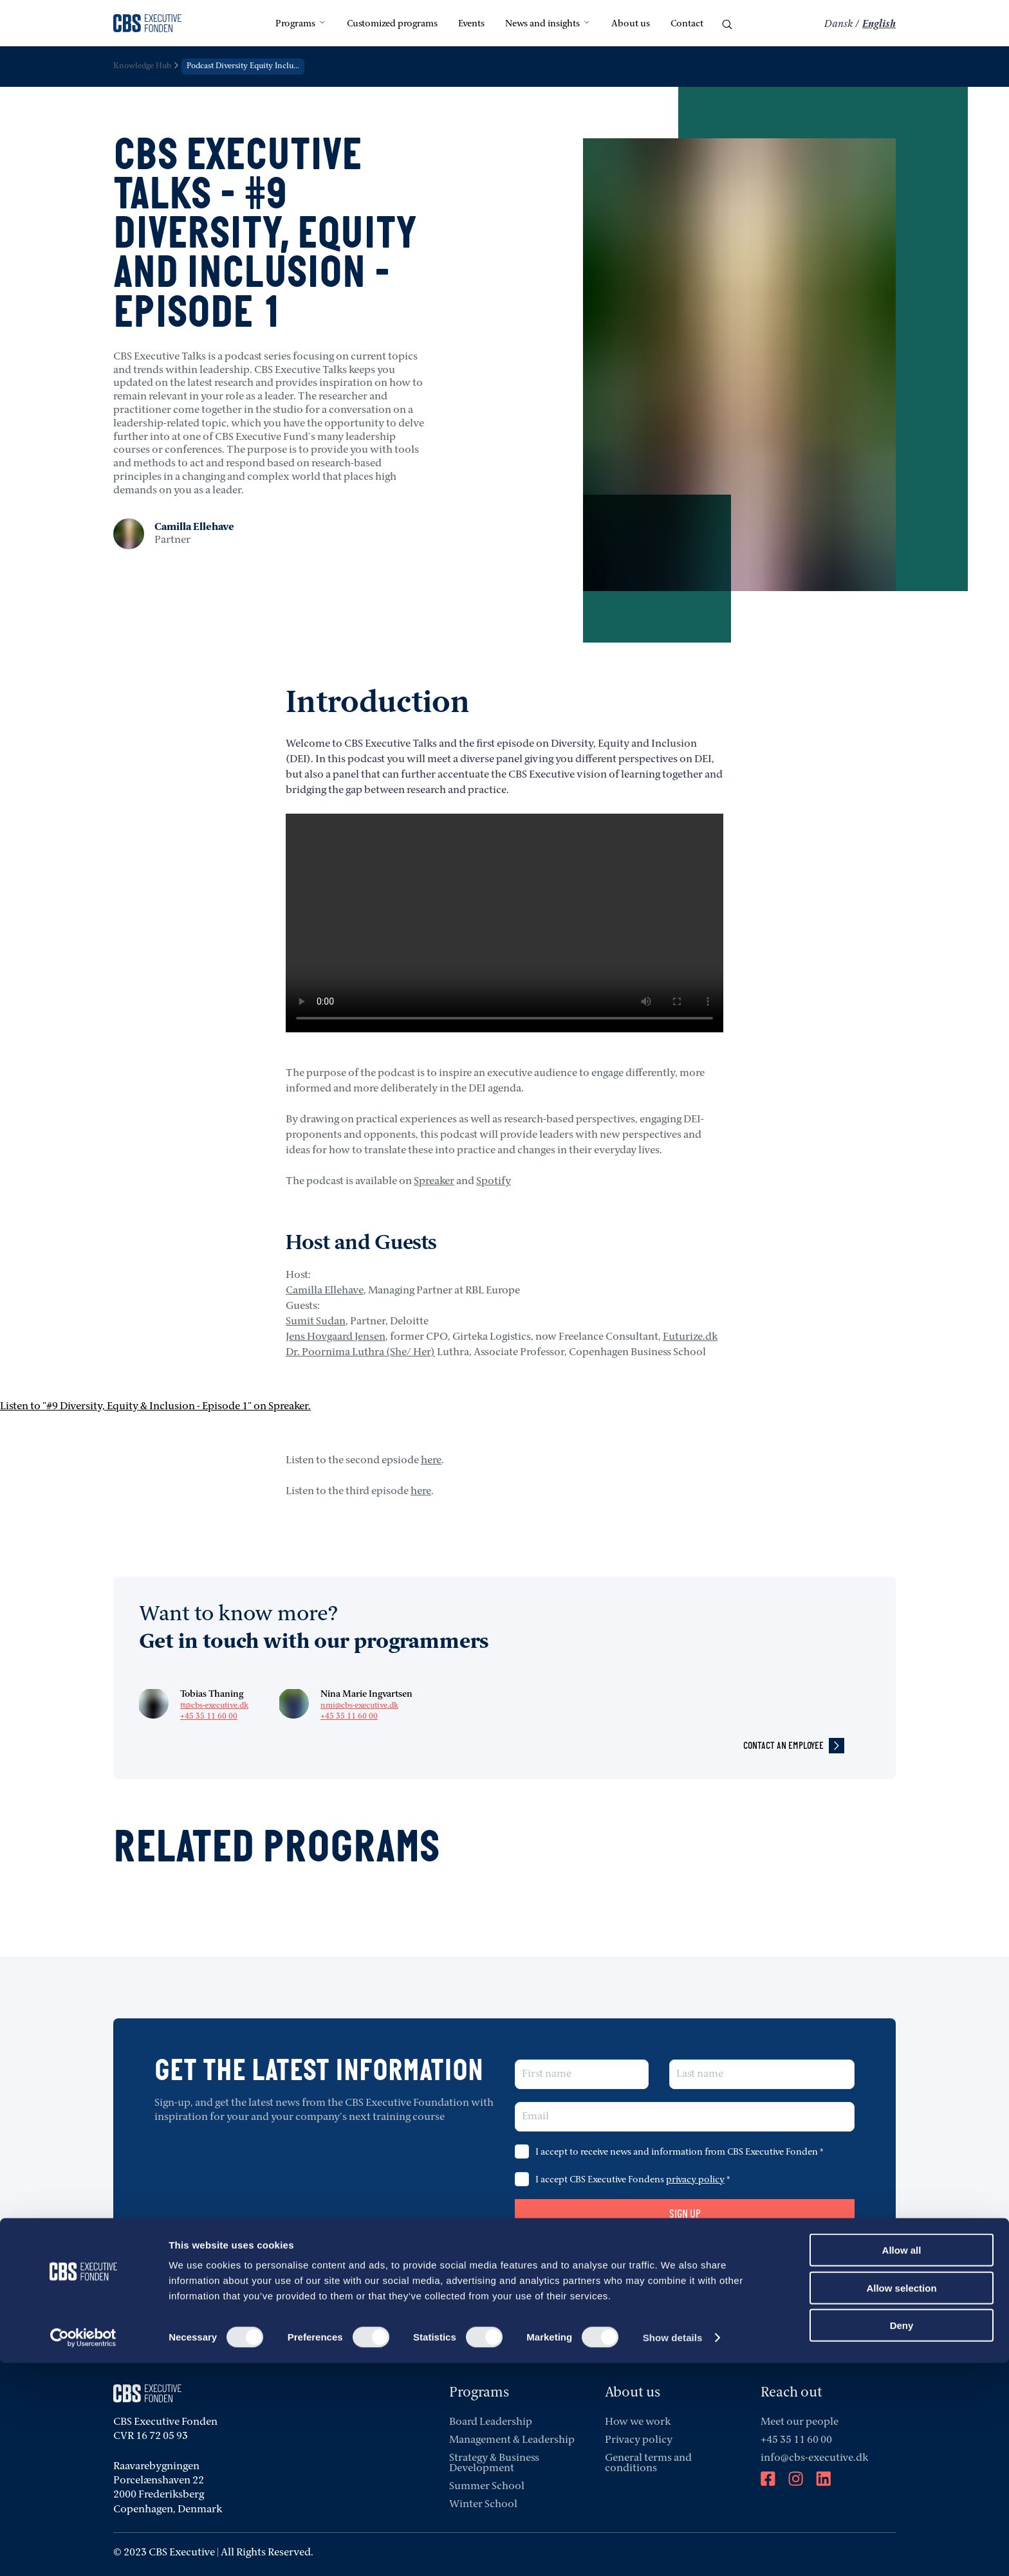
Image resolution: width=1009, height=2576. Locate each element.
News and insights (548, 24)
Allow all (901, 2463)
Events (471, 24)
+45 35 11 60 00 (208, 1717)
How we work (638, 2422)
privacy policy (695, 2180)
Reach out (791, 2393)
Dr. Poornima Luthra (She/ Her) (360, 1352)
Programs (300, 24)
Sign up (685, 2213)
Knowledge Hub (142, 66)
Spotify (493, 1181)
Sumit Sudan (316, 1322)
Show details (673, 2550)
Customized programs (392, 24)
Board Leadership (490, 2422)
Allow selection (901, 2501)
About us (630, 24)
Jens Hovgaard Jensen (335, 1337)
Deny (902, 2538)
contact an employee (793, 1745)
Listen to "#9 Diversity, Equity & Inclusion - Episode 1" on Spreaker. (155, 1407)
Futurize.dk (690, 1337)
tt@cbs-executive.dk (214, 1706)
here (431, 1461)
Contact (687, 24)
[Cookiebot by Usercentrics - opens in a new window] (83, 2551)
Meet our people (799, 2422)
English (879, 24)
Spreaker (434, 1181)
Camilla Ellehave (325, 1291)
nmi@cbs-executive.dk (359, 1706)
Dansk (838, 24)
